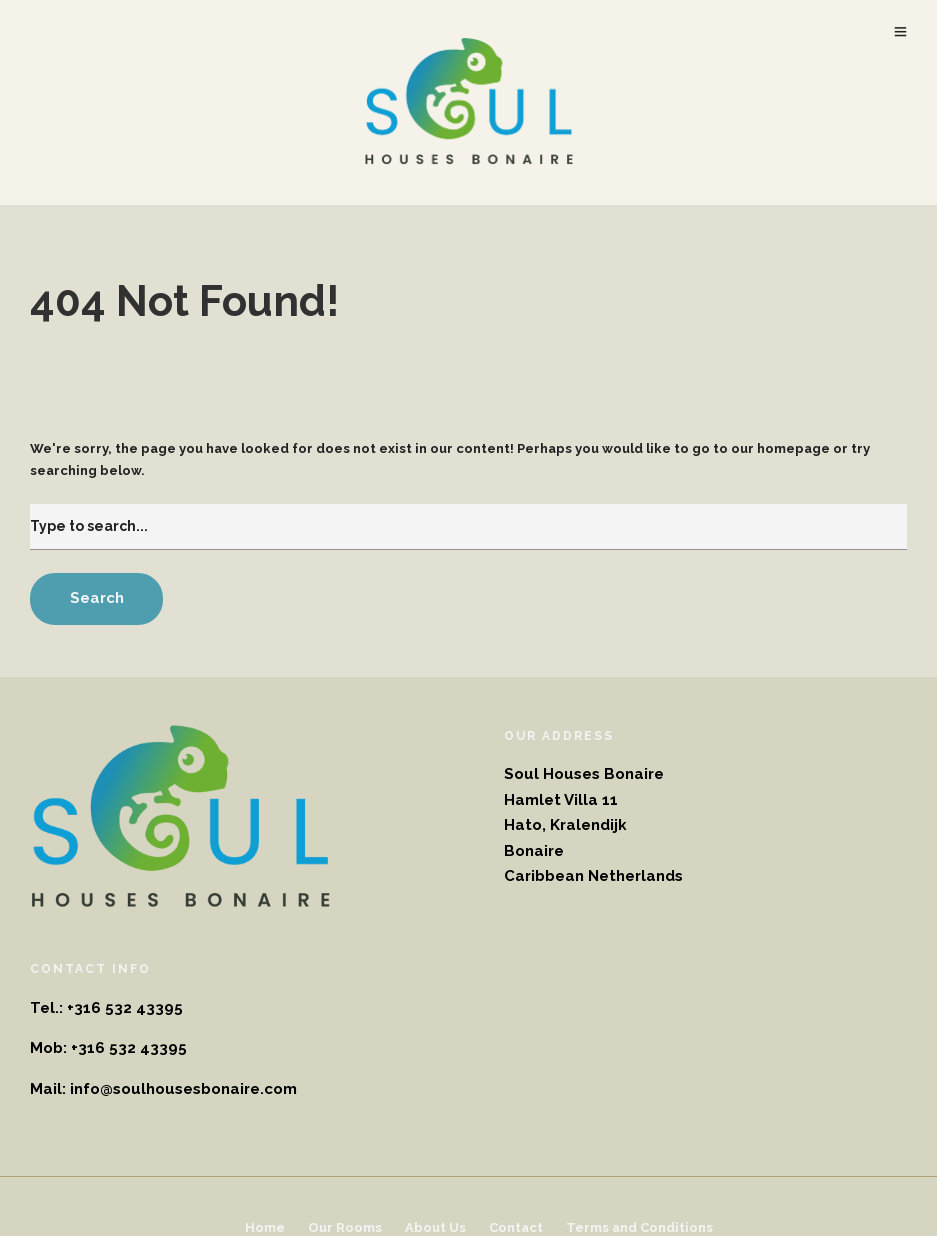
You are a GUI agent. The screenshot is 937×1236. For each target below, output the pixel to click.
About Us (435, 1227)
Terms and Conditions (639, 1227)
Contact (516, 1227)
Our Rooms (345, 1227)
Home (265, 1227)
